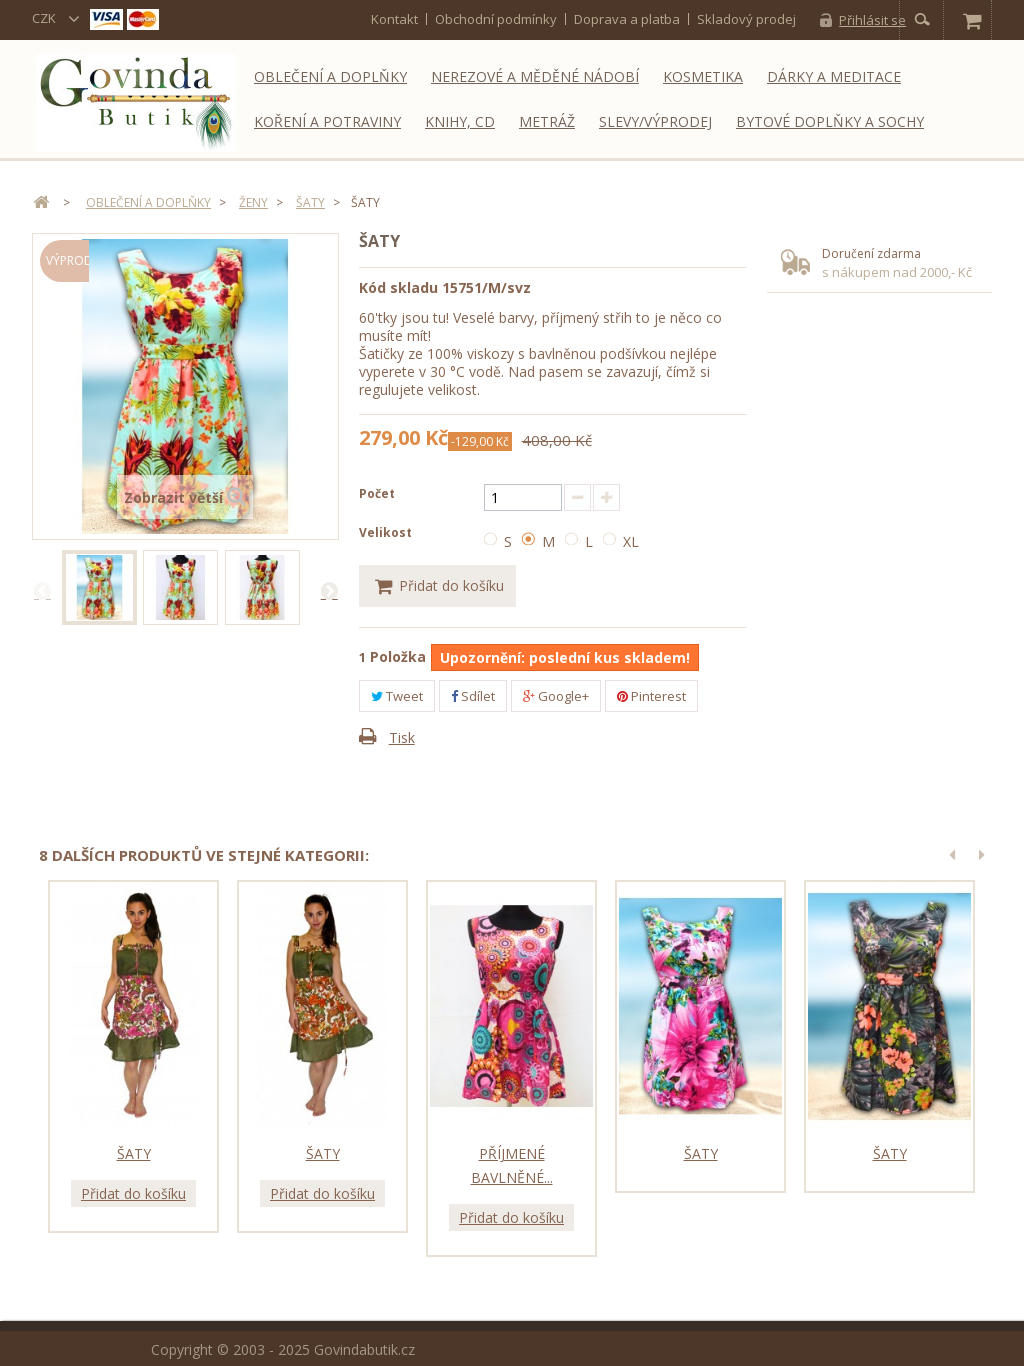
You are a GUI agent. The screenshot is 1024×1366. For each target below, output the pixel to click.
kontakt (394, 19)
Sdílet (473, 696)
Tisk (402, 737)
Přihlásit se (872, 20)
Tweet (397, 696)
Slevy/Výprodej (655, 121)
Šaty (134, 1152)
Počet (377, 493)
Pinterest (651, 696)
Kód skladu (398, 287)
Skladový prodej (746, 19)
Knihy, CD (460, 121)
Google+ (556, 696)
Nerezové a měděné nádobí (535, 76)
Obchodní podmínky (496, 19)
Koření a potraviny (327, 121)
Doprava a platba (627, 19)
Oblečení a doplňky (330, 76)
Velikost (387, 532)
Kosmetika (703, 76)
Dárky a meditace (834, 76)
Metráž (547, 121)
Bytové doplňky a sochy (830, 121)
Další (329, 590)
